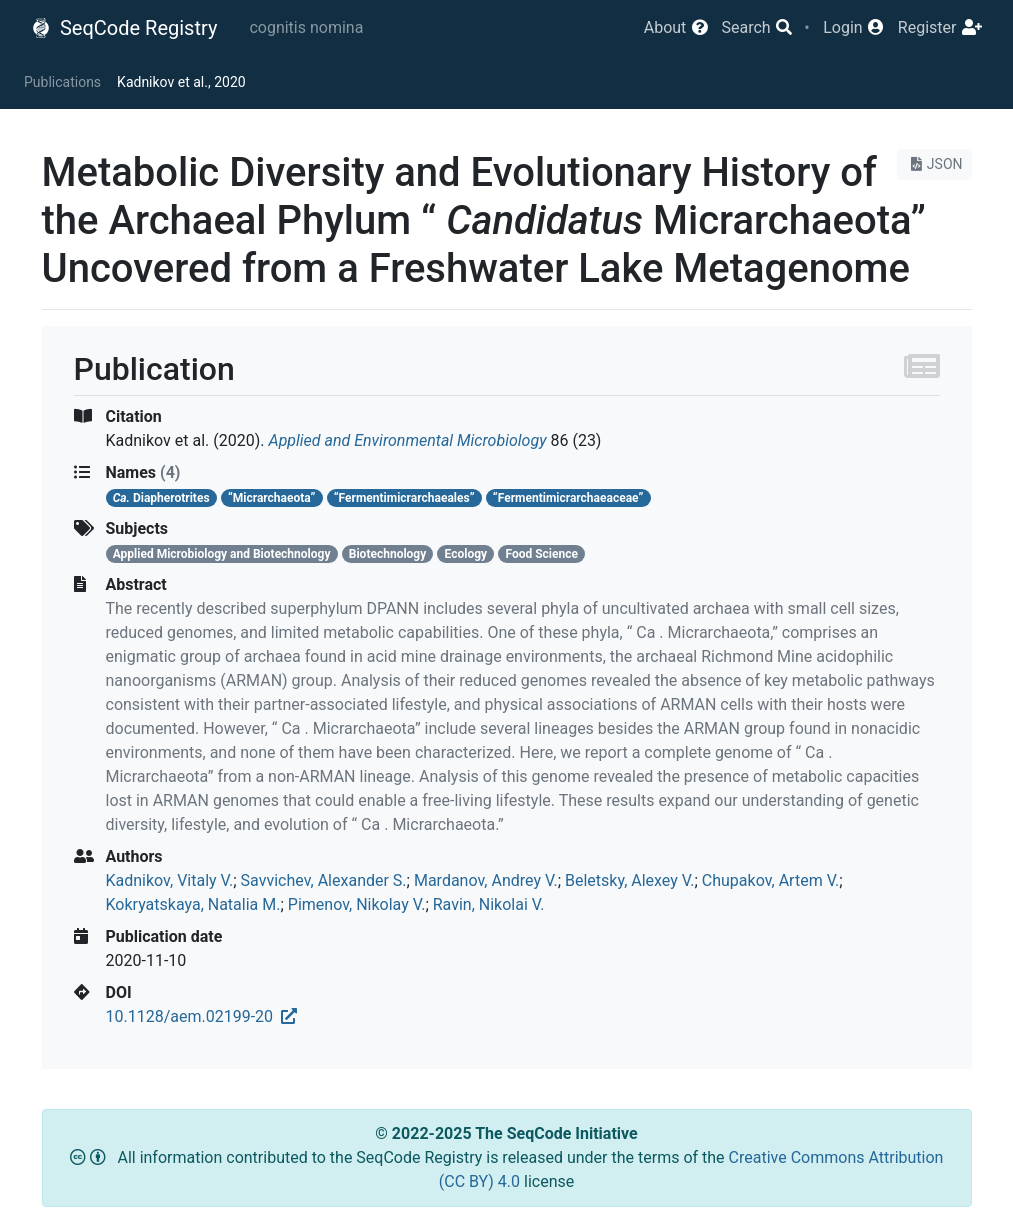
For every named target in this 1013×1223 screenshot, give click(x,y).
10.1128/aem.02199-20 (202, 1016)
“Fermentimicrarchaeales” (404, 498)
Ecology (466, 554)
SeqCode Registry (124, 28)
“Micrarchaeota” (272, 498)
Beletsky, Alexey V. (629, 880)
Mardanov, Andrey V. (486, 880)
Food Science (541, 554)
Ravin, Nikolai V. (489, 904)
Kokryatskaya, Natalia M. (193, 904)
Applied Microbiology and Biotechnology (222, 554)
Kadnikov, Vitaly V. (170, 880)
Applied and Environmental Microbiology (408, 440)
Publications (62, 82)
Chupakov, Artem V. (771, 880)
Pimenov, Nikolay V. (357, 904)
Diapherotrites (161, 498)
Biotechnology (387, 554)
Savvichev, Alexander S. (324, 880)
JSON (934, 164)
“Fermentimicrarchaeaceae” (568, 498)
